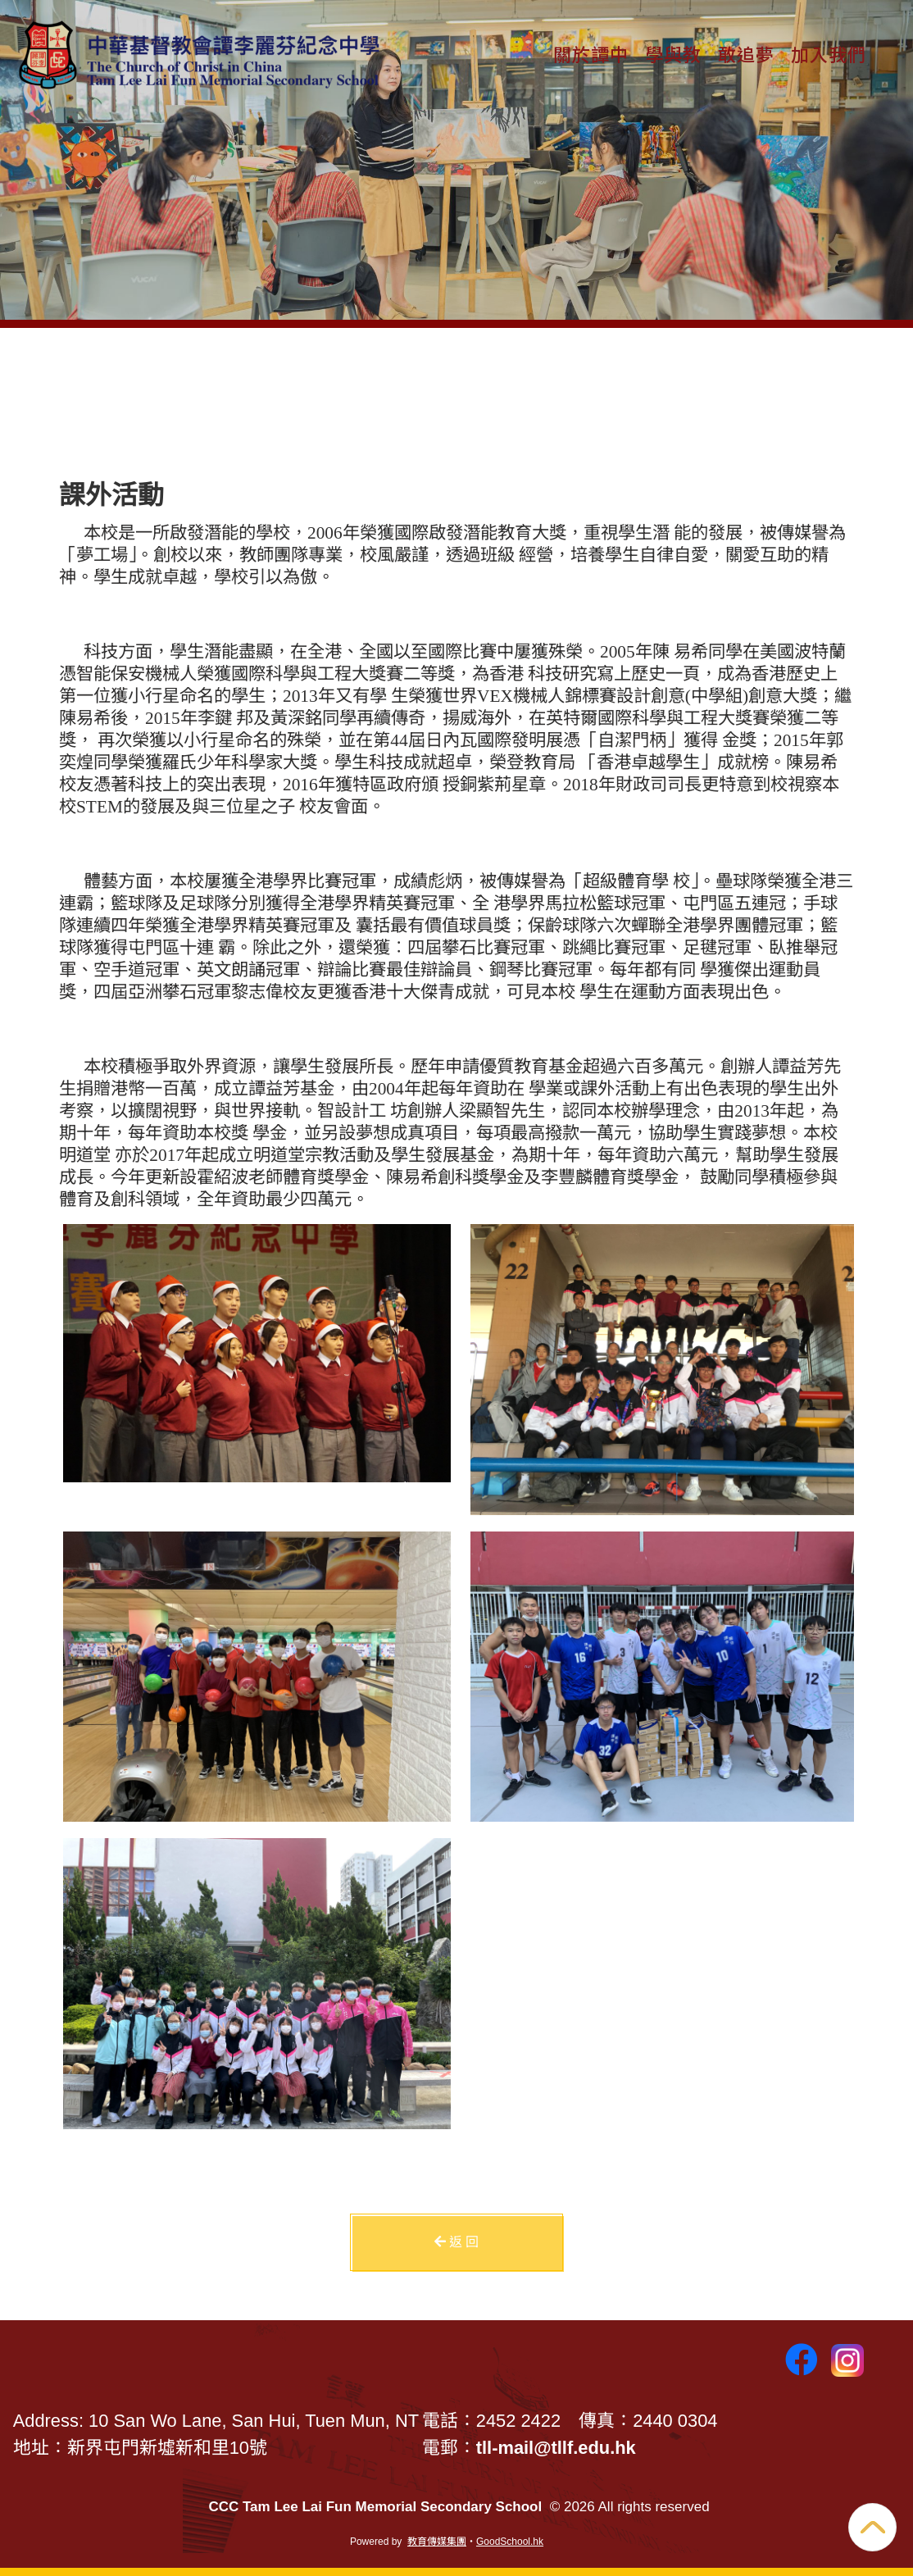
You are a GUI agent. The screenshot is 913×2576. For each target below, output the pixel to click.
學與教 (673, 53)
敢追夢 (746, 53)
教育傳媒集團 (436, 2541)
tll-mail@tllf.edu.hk (556, 2447)
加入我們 (828, 53)
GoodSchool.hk (509, 2541)
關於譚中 (591, 53)
